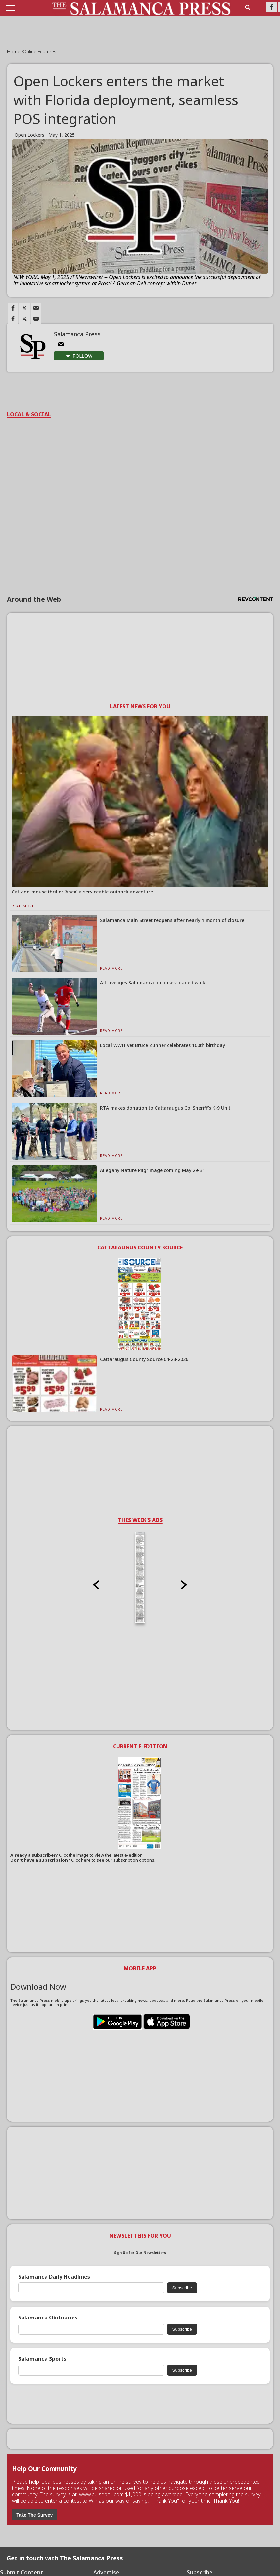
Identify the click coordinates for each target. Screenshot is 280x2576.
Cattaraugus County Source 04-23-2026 (144, 1359)
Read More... (25, 905)
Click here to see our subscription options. (113, 1860)
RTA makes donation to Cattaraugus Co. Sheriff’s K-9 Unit (165, 1108)
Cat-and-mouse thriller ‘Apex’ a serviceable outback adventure (82, 892)
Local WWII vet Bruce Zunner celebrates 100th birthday (162, 1045)
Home (14, 51)
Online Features (39, 51)
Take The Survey (34, 2514)
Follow (82, 356)
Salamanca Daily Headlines (54, 2277)
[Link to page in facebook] (13, 308)
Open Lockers (29, 135)
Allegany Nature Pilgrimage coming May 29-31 (152, 1170)
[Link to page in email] (36, 308)
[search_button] (247, 7)
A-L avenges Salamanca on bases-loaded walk (152, 982)
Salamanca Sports (42, 2359)
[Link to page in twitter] (24, 308)
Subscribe (182, 2287)
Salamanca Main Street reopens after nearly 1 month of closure (172, 920)
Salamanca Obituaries (47, 2318)
